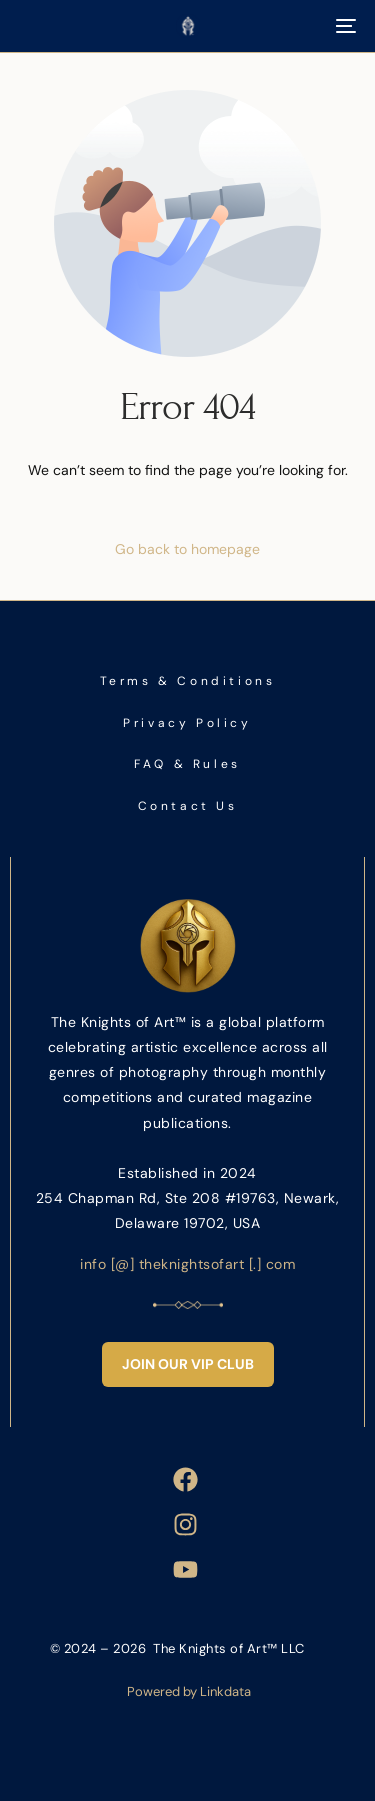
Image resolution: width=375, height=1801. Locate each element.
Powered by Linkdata (189, 1691)
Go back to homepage (187, 549)
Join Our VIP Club (188, 1364)
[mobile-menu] (344, 26)
